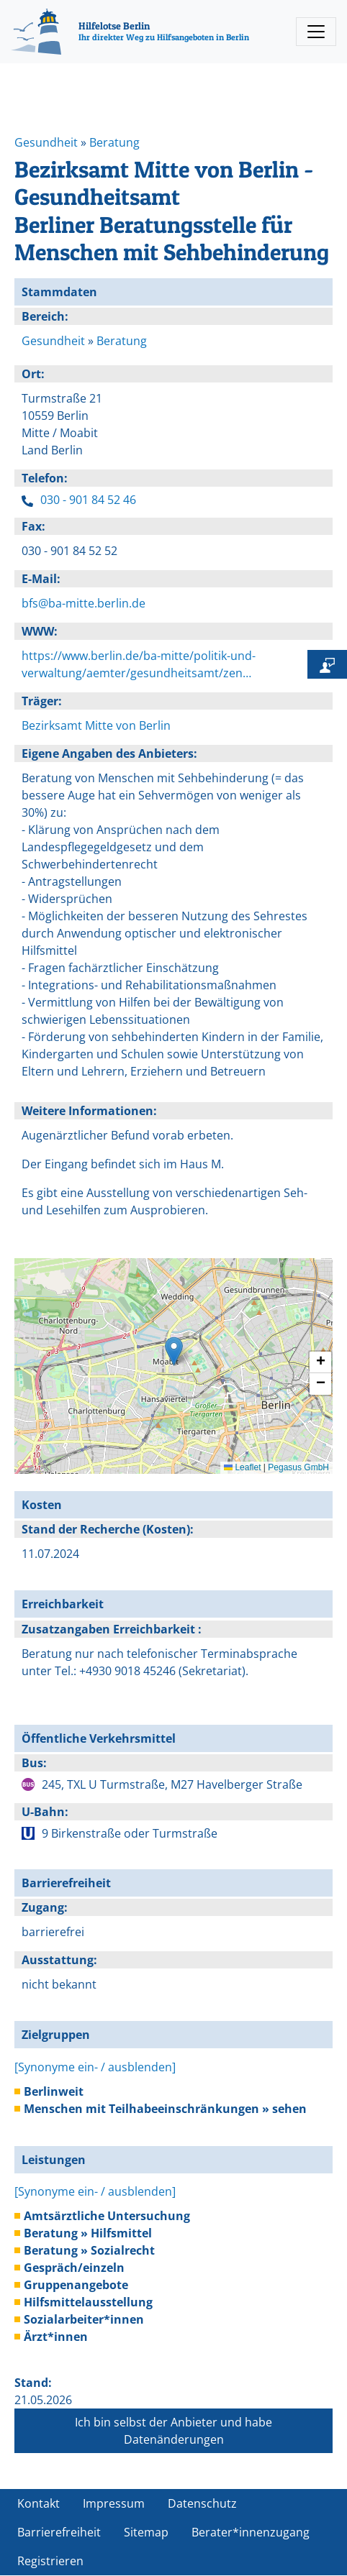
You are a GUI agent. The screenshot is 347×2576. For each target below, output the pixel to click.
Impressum (114, 2503)
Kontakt (38, 2503)
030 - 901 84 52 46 (88, 500)
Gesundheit (46, 142)
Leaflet (242, 1467)
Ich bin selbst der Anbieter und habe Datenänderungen (173, 2430)
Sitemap (146, 2532)
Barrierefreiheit (59, 2532)
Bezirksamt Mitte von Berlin (96, 725)
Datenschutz (202, 2503)
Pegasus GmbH (298, 1467)
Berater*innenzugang (250, 2532)
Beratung (114, 142)
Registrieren (50, 2561)
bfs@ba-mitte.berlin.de (83, 603)
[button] (174, 1351)
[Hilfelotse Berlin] (130, 31)
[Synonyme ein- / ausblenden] (95, 2067)
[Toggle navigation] (316, 31)
